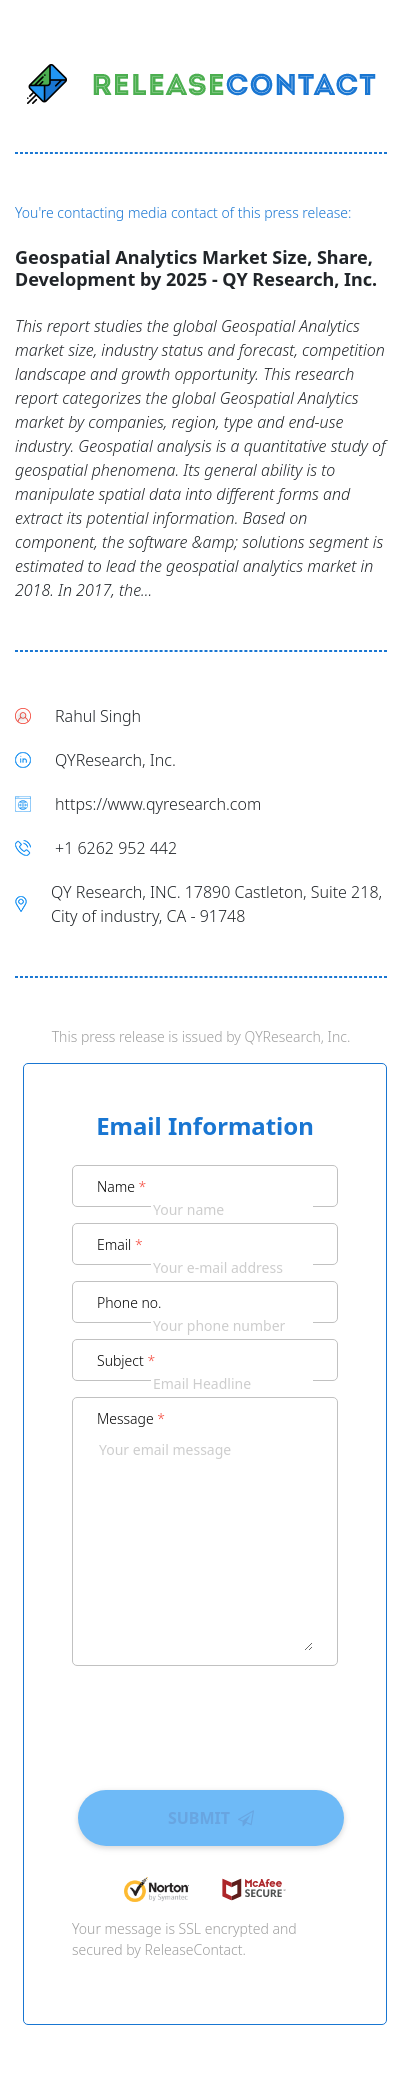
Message (131, 1418)
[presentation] (205, 1721)
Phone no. (129, 1302)
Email (120, 1244)
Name (121, 1186)
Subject (126, 1360)
